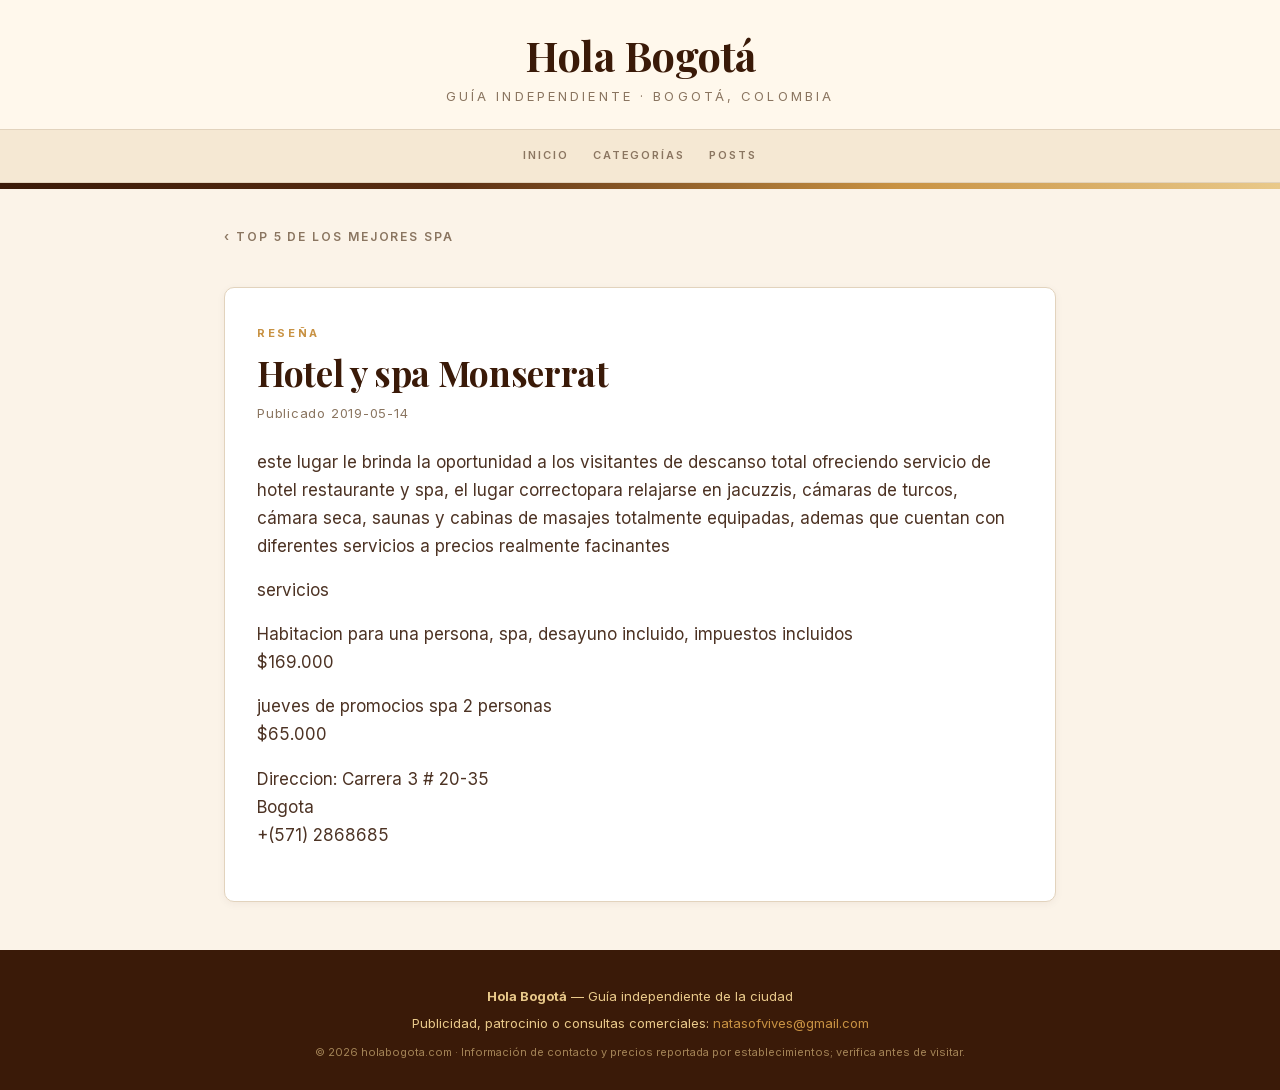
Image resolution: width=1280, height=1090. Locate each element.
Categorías (639, 155)
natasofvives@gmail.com (791, 1023)
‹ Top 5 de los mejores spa (339, 236)
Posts (733, 155)
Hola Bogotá (640, 54)
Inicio (546, 155)
